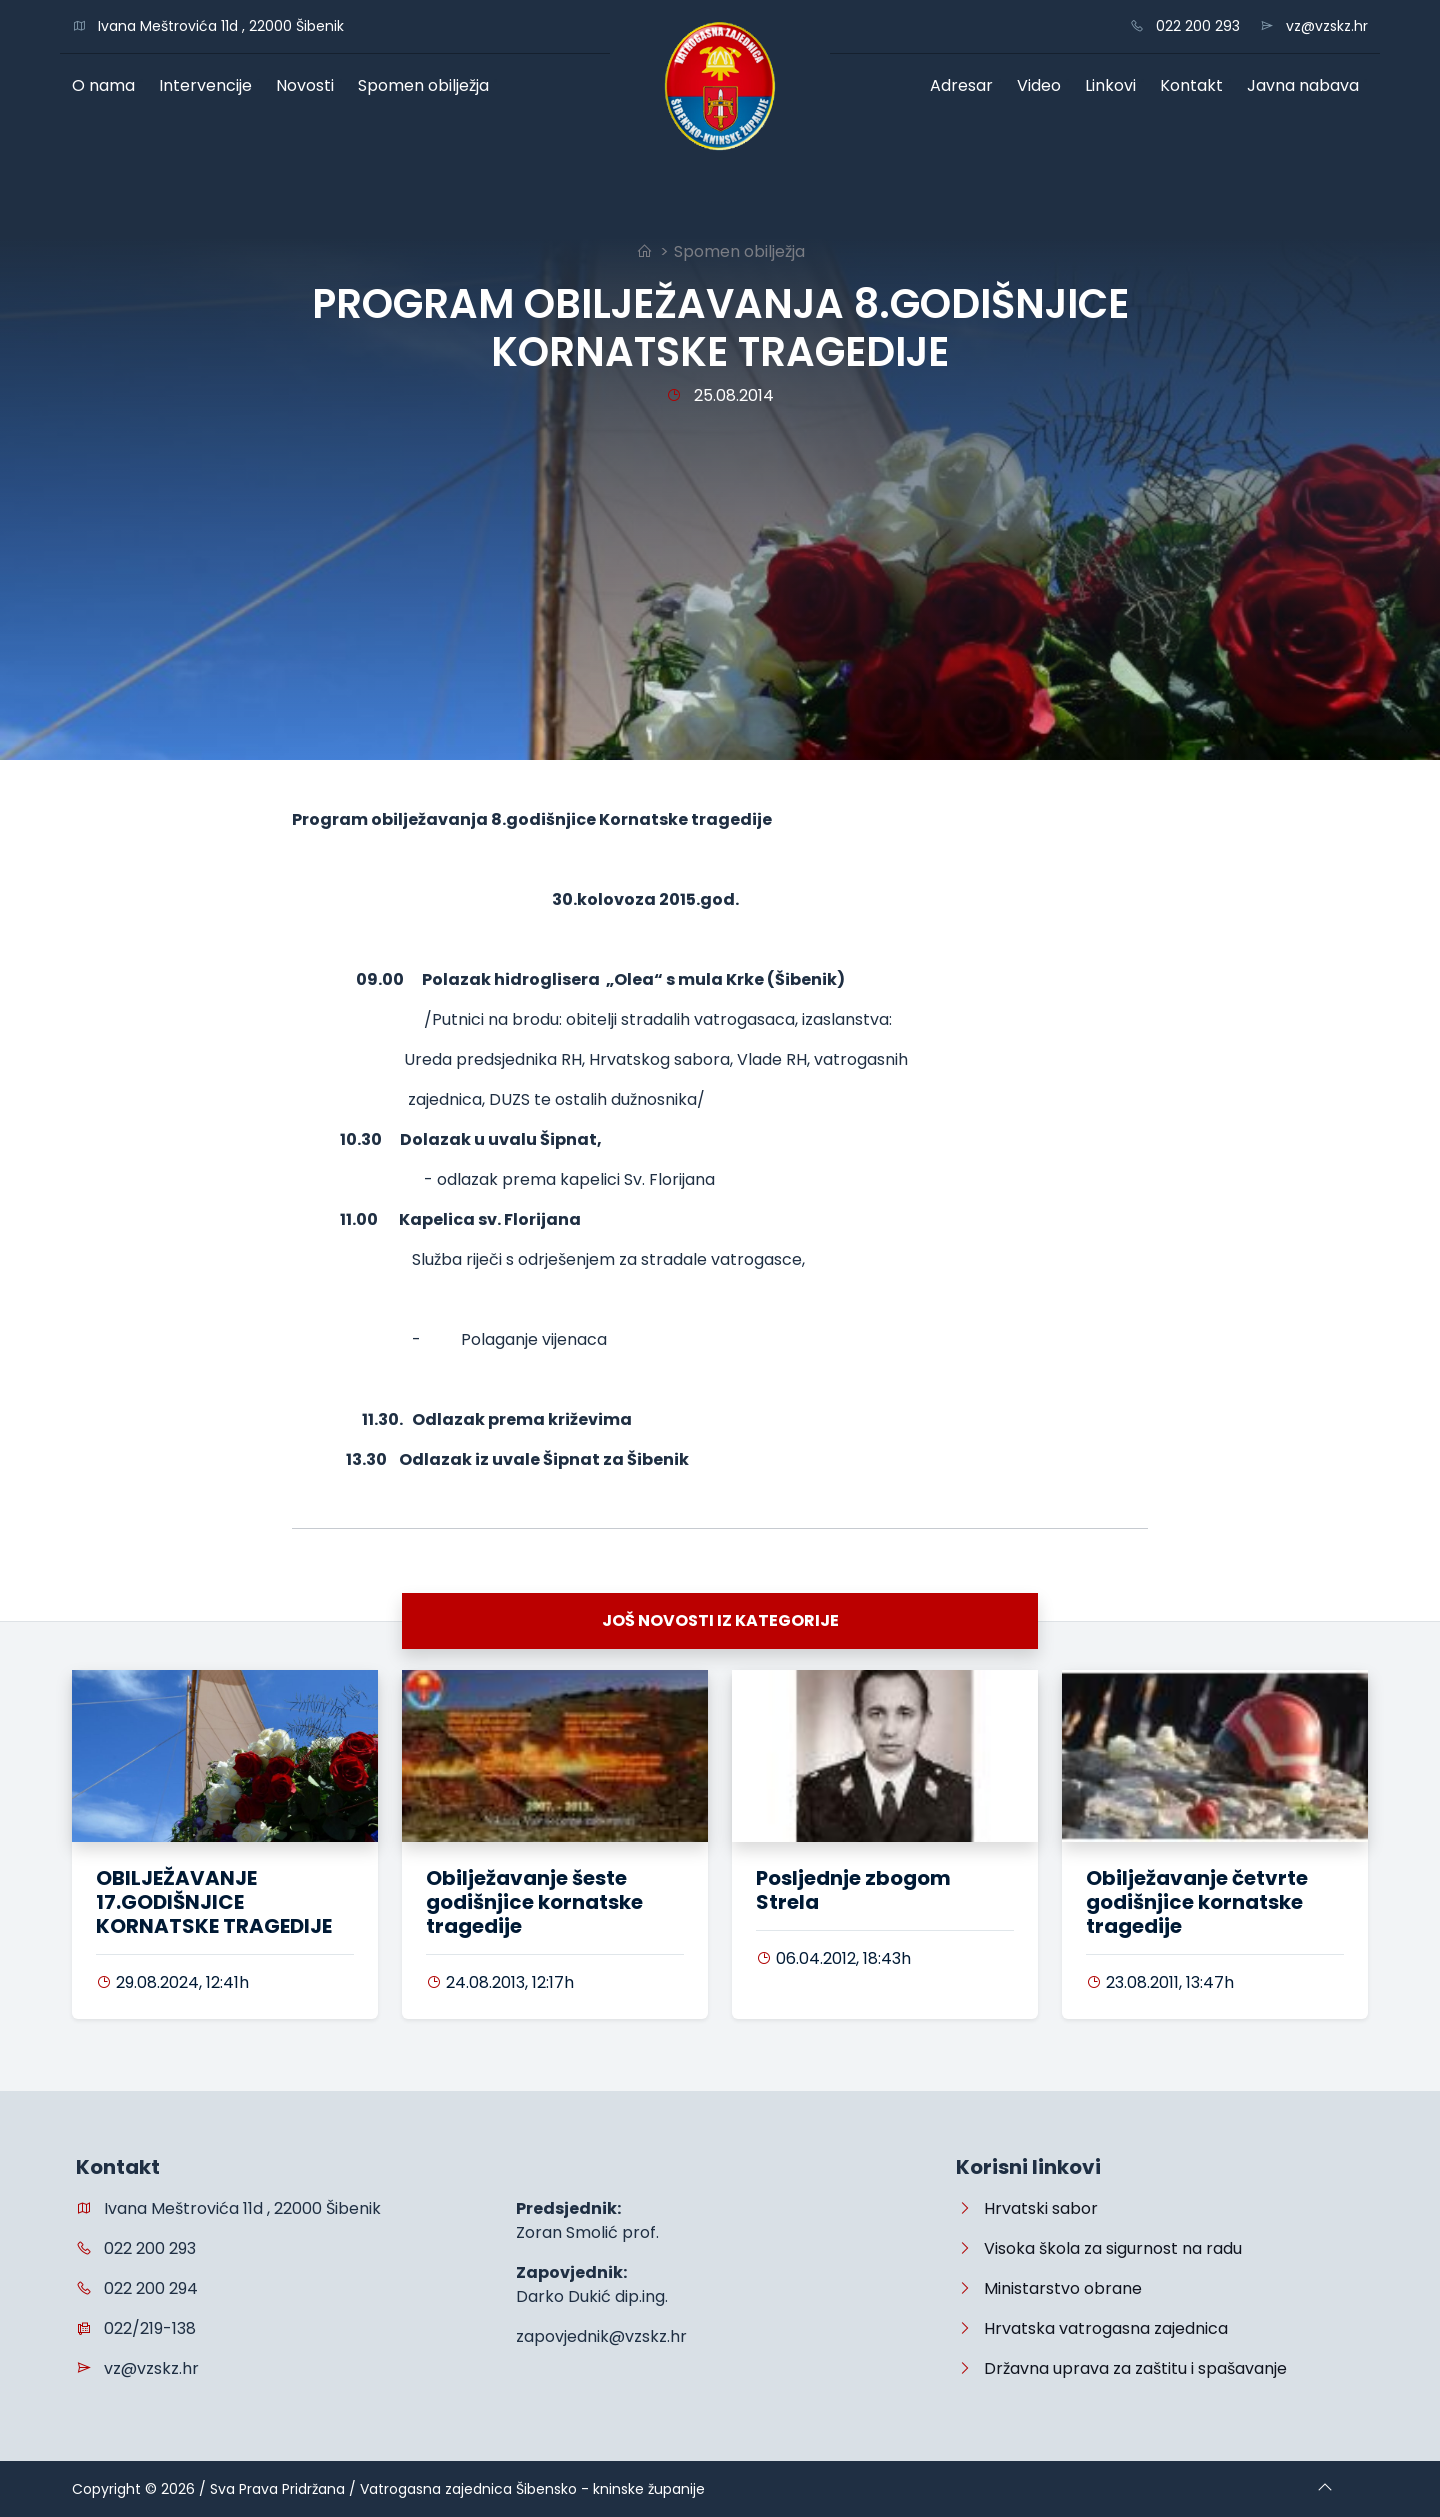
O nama (108, 85)
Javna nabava (1307, 85)
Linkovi (1115, 85)
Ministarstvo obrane (1049, 2288)
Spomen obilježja (428, 85)
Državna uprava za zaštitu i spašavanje (1121, 2368)
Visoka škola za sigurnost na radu (1099, 2248)
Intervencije (210, 85)
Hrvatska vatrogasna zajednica (1092, 2328)
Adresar (966, 85)
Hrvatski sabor (1027, 2208)
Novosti (309, 85)
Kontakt (1196, 85)
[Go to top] (1325, 2488)
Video (1043, 85)
